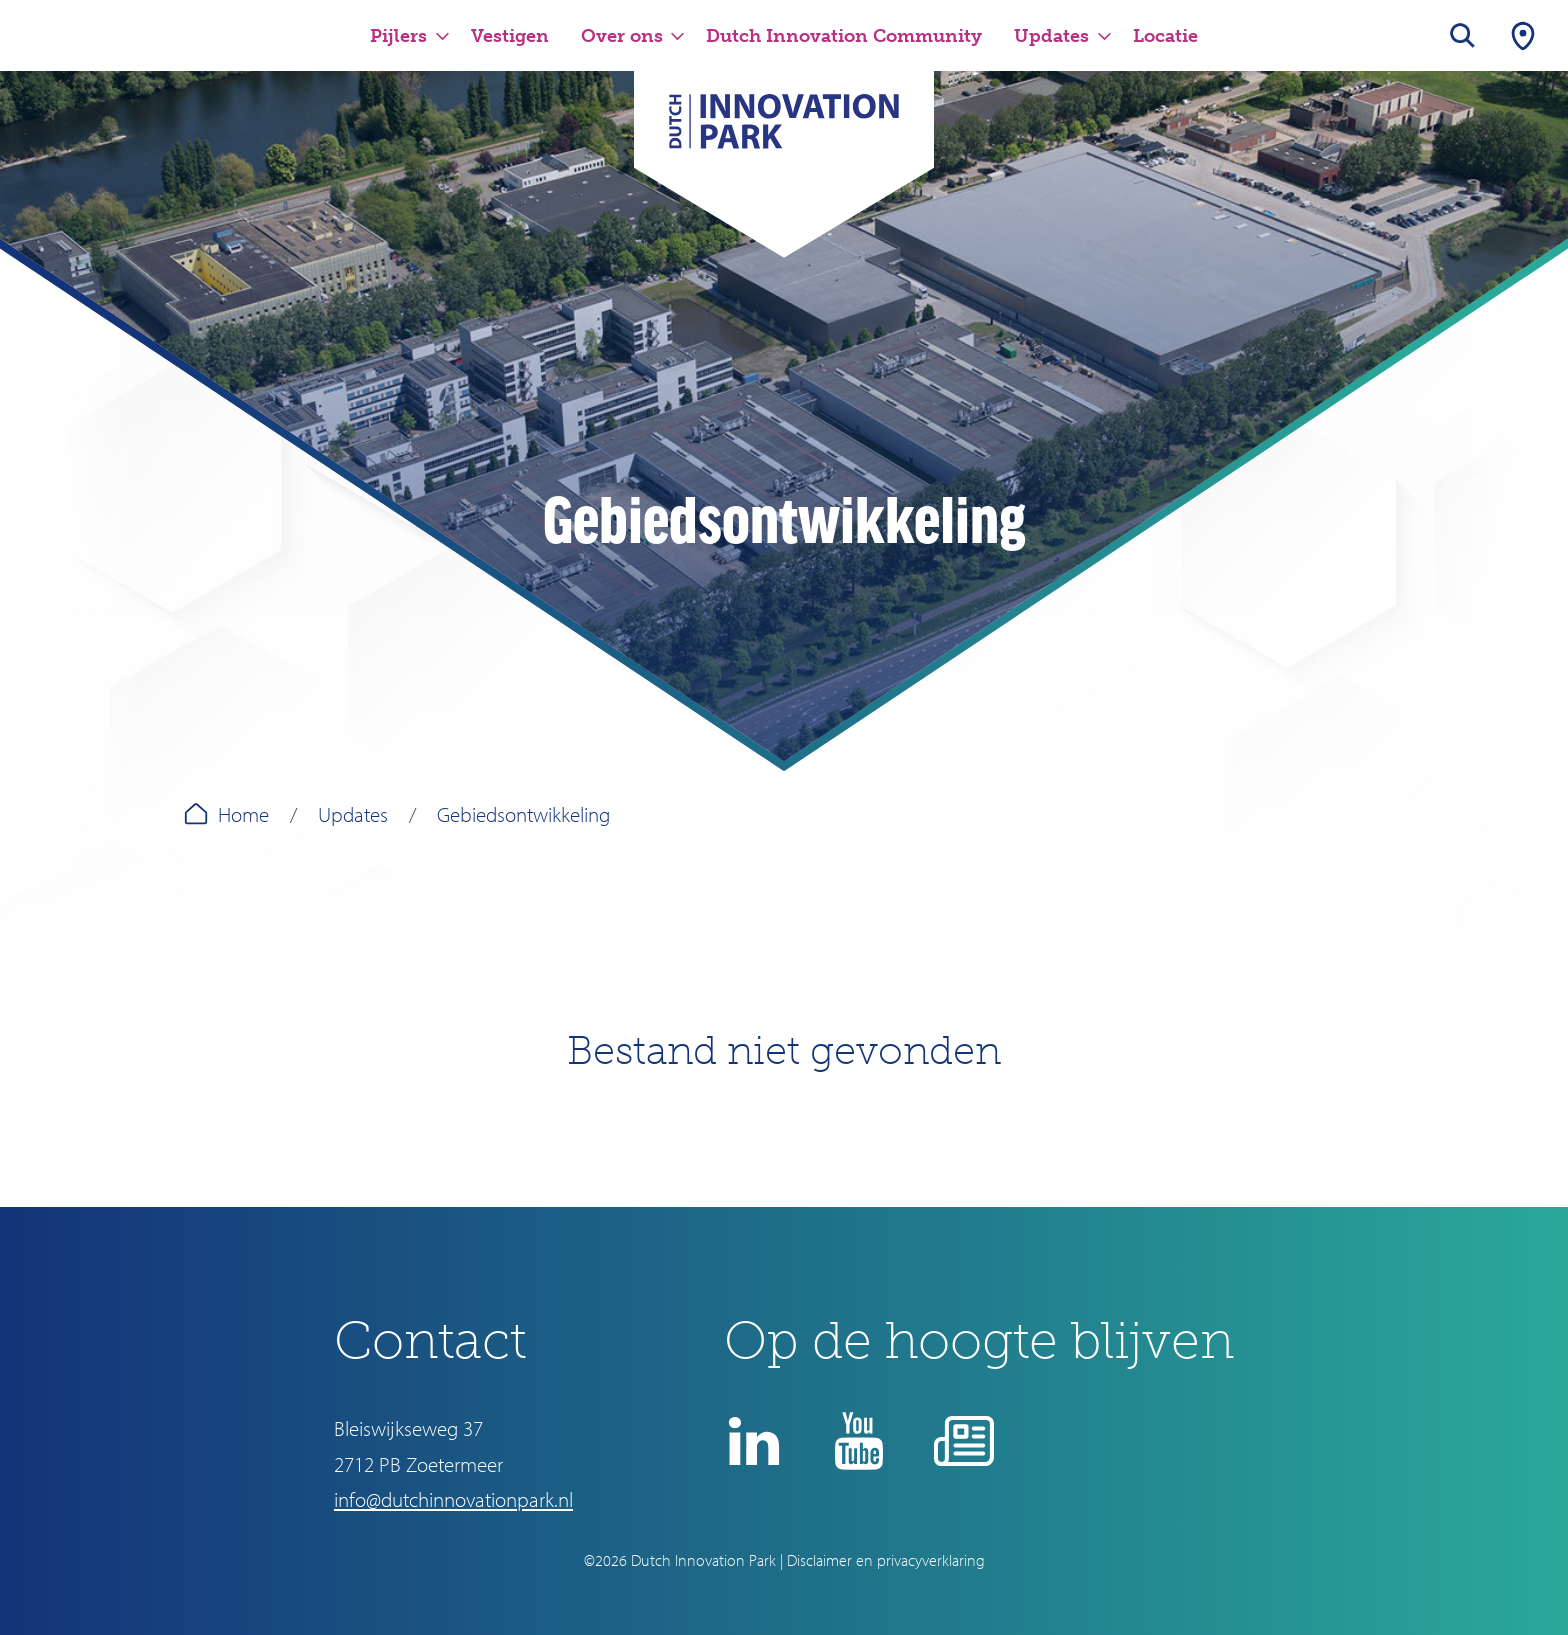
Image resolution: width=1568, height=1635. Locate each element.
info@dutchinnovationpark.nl (453, 1499)
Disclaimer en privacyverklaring (886, 1560)
